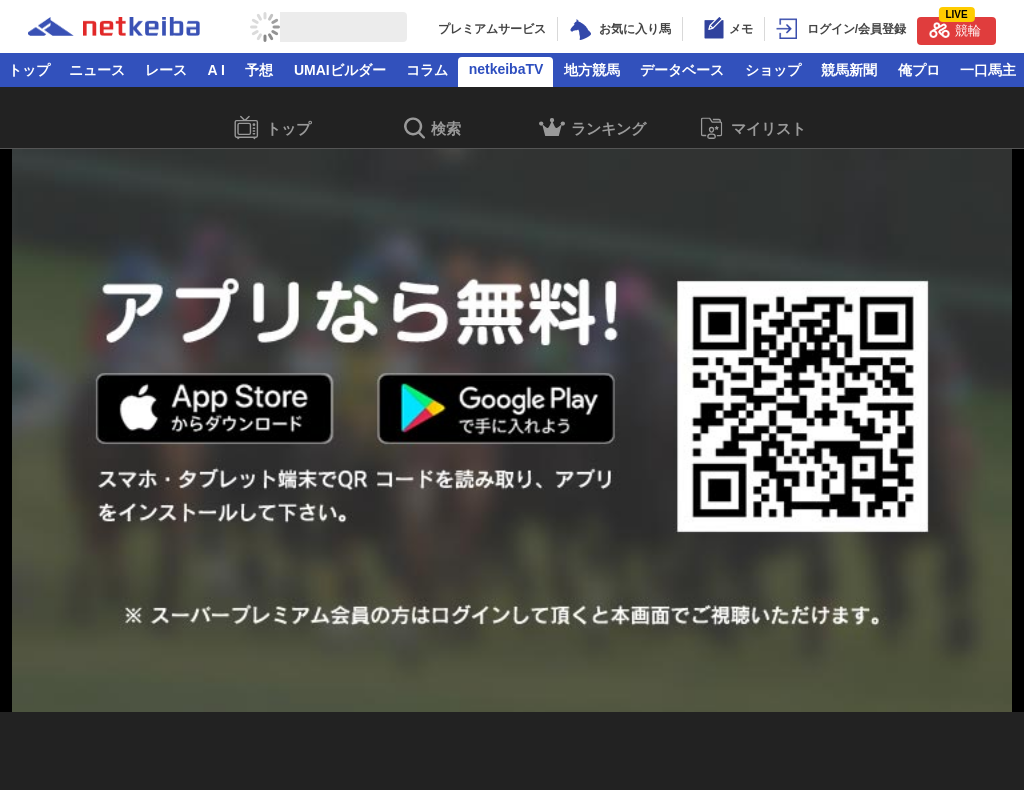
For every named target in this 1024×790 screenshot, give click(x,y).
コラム (427, 70)
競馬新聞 (849, 70)
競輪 (955, 27)
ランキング (592, 130)
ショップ (773, 70)
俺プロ (919, 70)
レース (166, 70)
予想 (259, 70)
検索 (432, 129)
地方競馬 (592, 70)
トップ (29, 70)
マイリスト (752, 128)
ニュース (97, 70)
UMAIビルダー (340, 70)
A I (216, 70)
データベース (682, 70)
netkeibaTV (506, 69)
